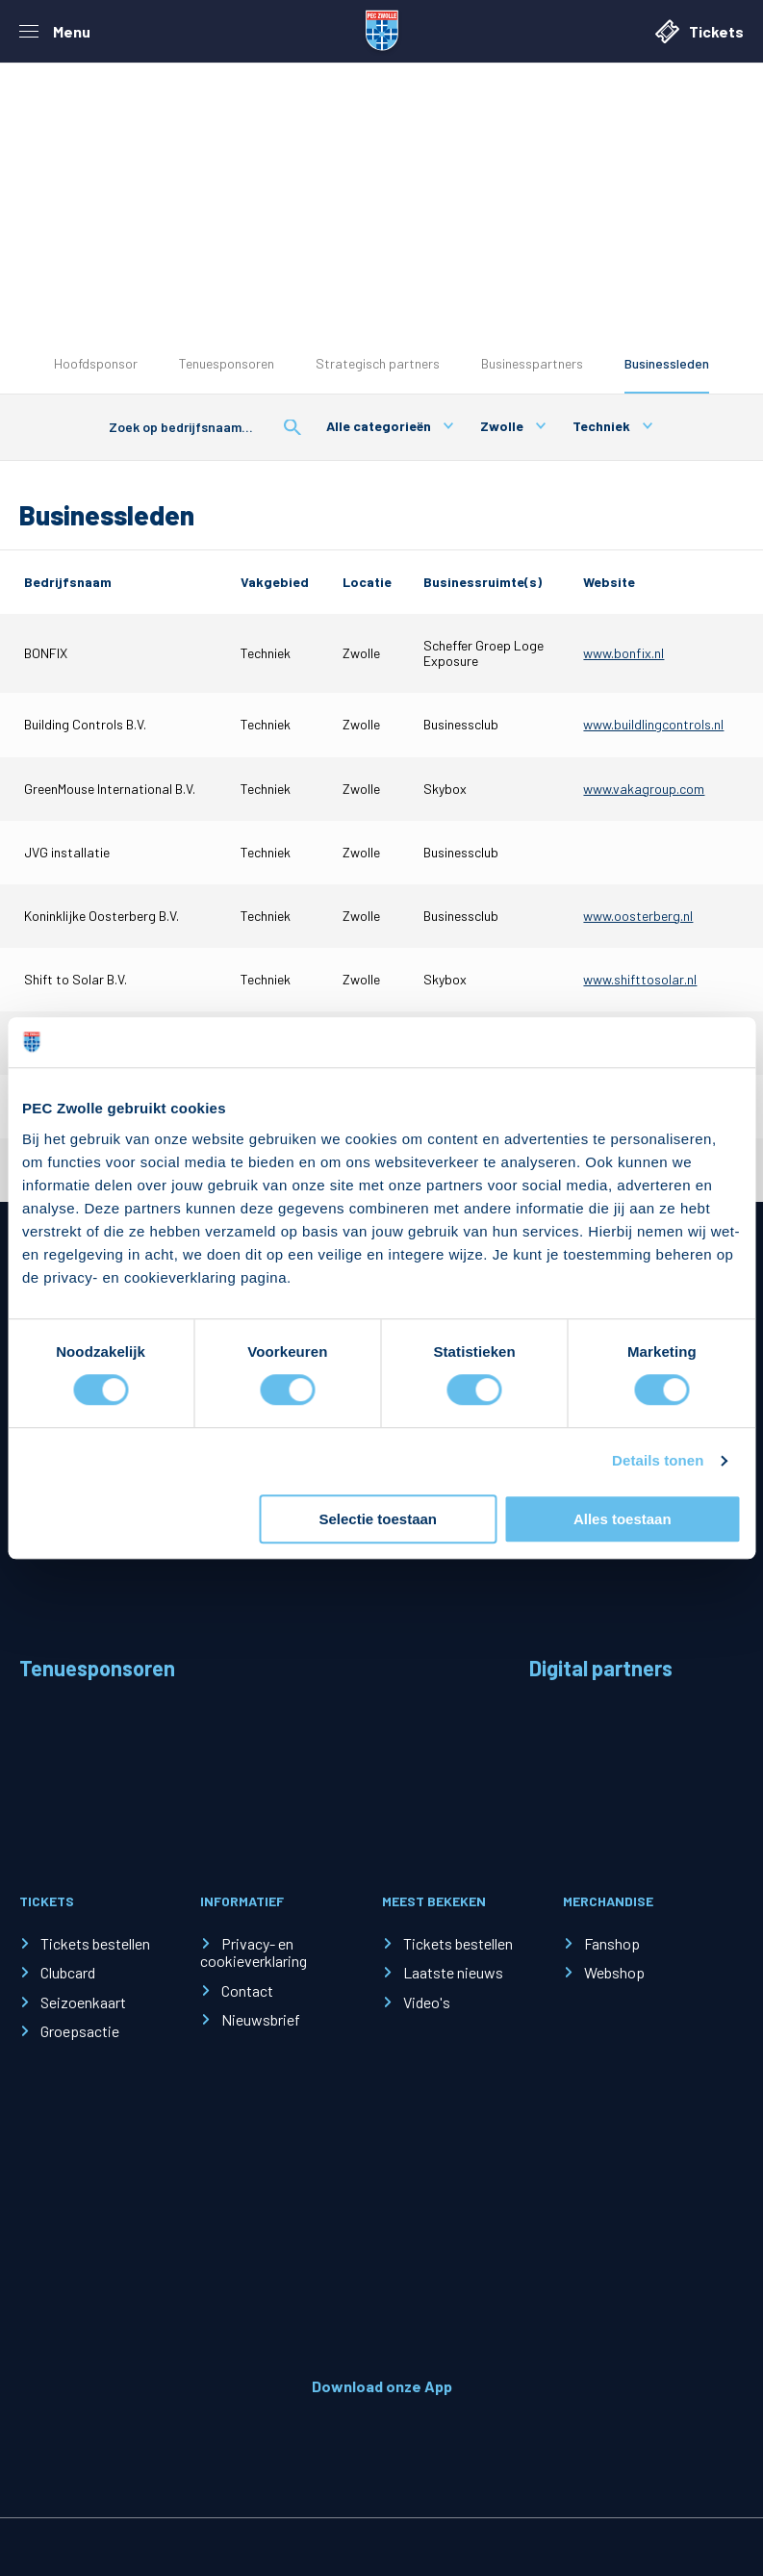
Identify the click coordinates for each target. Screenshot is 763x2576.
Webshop (614, 1972)
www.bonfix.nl (623, 653)
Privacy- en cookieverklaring (253, 1952)
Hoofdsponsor (96, 363)
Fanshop (612, 1943)
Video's (426, 2002)
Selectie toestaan (377, 1519)
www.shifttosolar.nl (640, 979)
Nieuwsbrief (260, 2019)
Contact (247, 1990)
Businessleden (666, 363)
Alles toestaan (622, 1519)
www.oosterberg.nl (638, 915)
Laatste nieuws (453, 1972)
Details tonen (657, 1461)
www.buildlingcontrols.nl (653, 724)
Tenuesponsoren (226, 363)
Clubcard (67, 1972)
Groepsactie (79, 2031)
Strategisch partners (378, 363)
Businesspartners (532, 363)
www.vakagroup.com (643, 788)
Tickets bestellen (95, 1943)
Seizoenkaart (83, 2002)
